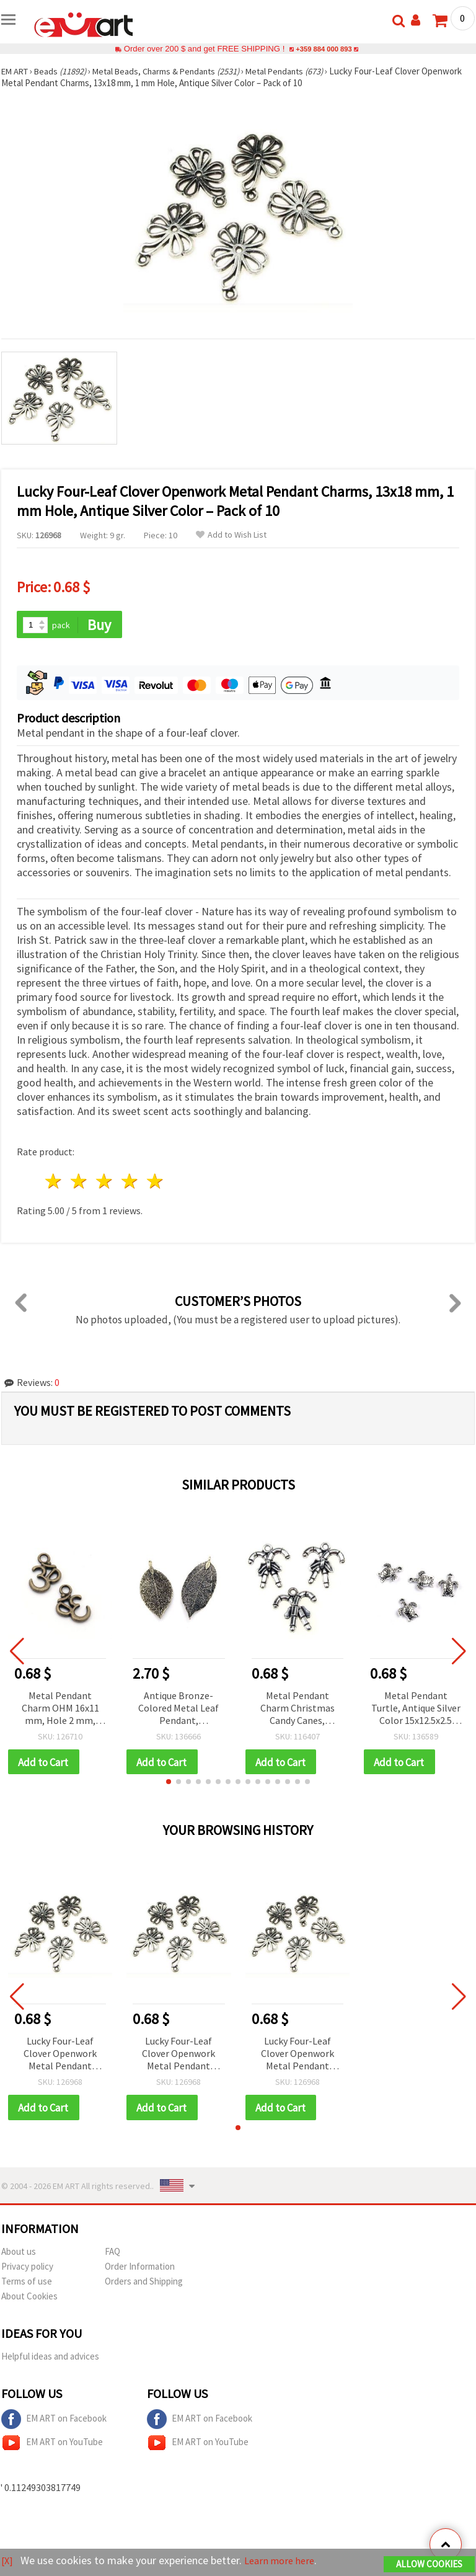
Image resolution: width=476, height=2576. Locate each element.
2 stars (79, 1182)
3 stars (105, 1182)
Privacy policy (27, 2269)
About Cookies (29, 2298)
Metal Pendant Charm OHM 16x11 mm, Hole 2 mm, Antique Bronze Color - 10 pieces (60, 1709)
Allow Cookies (429, 2564)
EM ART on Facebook (54, 2422)
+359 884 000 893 (323, 48)
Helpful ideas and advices (50, 2359)
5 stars (155, 1182)
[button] (168, 1783)
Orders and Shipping (144, 2284)
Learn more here (283, 2561)
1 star (54, 1182)
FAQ (112, 2254)
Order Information (140, 2269)
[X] (7, 2561)
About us (18, 2254)
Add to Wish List (231, 535)
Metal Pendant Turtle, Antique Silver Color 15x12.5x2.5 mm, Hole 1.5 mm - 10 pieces (416, 1709)
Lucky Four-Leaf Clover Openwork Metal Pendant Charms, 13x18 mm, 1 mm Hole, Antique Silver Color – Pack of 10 (60, 2056)
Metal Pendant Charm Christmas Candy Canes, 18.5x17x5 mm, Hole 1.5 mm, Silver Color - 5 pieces (297, 1709)
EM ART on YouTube (52, 2445)
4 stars (130, 1182)
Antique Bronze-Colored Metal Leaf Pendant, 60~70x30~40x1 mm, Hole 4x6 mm (178, 1709)
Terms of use (26, 2284)
